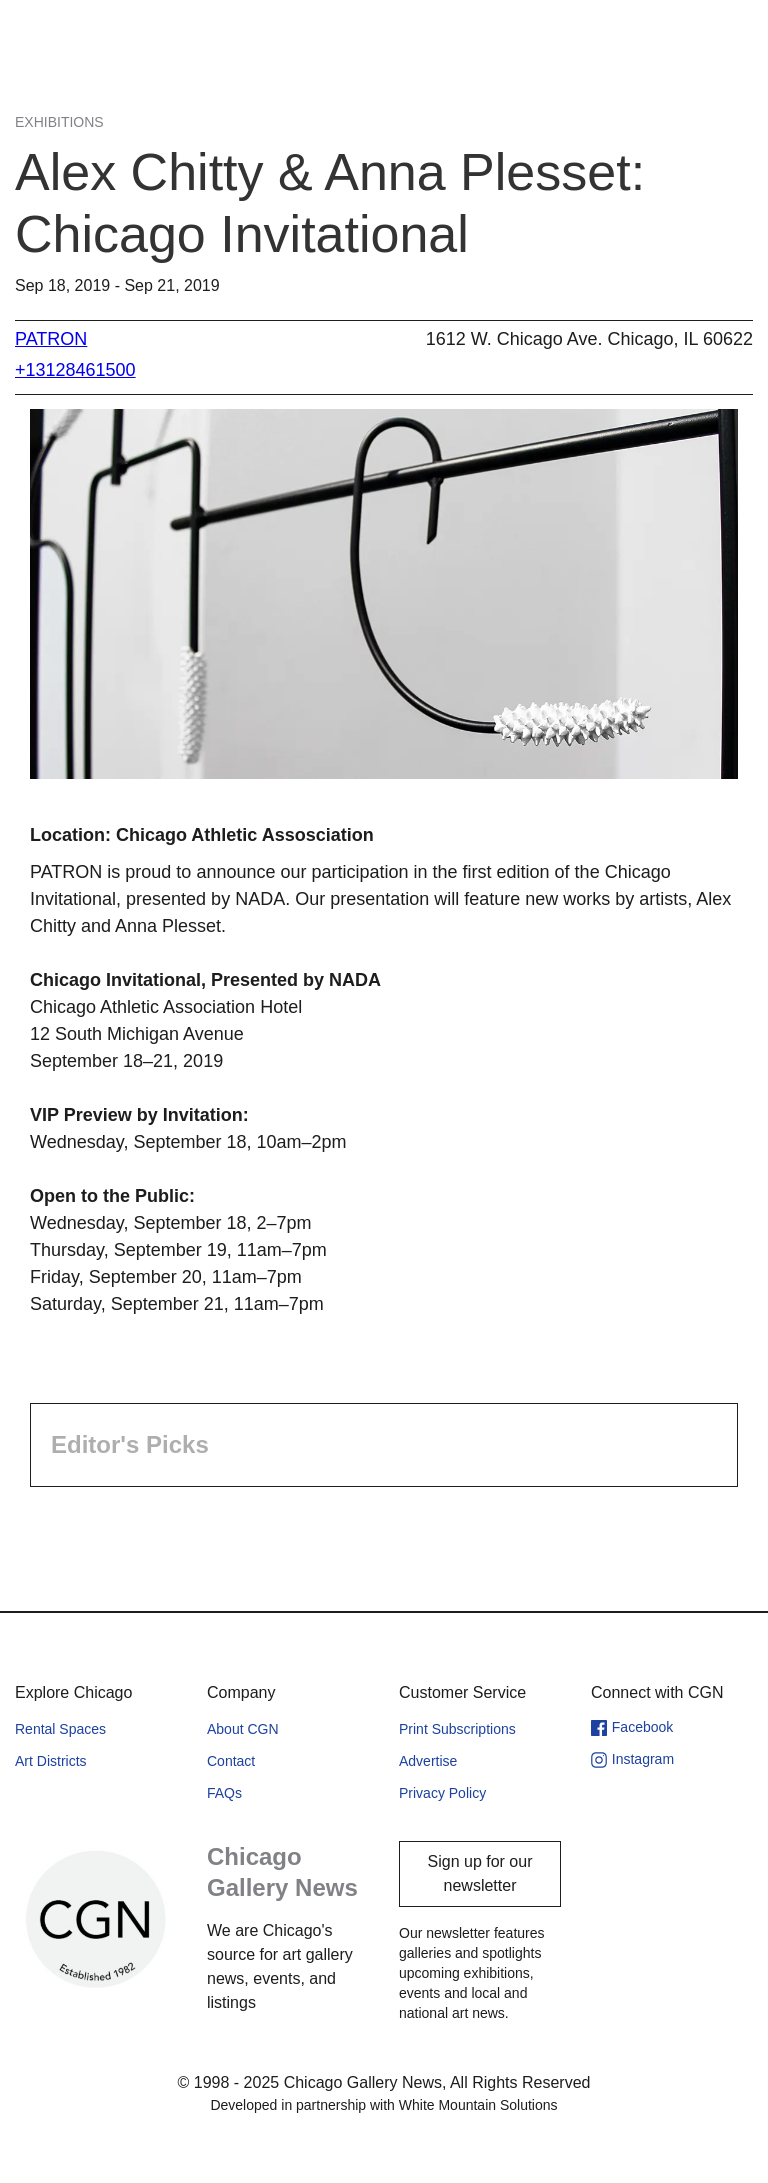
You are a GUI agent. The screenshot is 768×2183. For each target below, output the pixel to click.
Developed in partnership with (383, 2105)
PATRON (51, 339)
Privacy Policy (442, 1793)
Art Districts (51, 1761)
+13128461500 (75, 370)
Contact (231, 1761)
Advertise (428, 1761)
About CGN (243, 1729)
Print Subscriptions (457, 1729)
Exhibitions (59, 122)
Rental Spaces (60, 1729)
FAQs (224, 1793)
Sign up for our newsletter (480, 1873)
